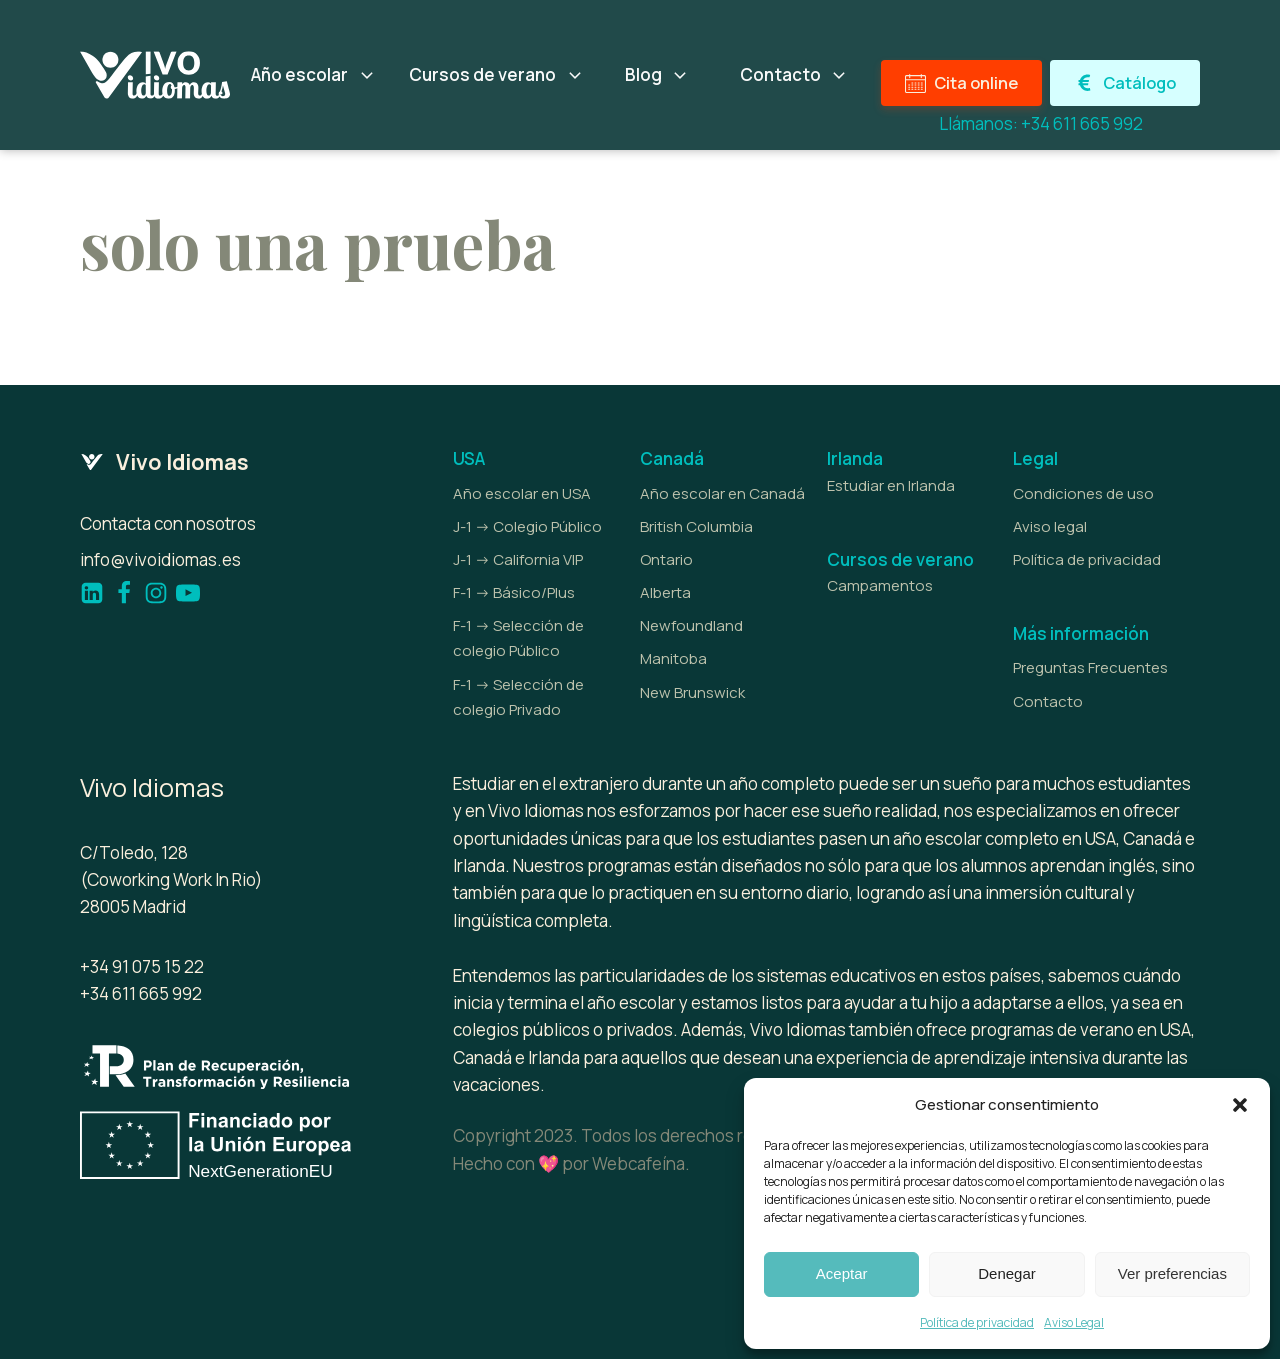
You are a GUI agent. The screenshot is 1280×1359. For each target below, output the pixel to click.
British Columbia (696, 526)
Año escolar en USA (522, 493)
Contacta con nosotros (168, 523)
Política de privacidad (977, 1322)
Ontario (666, 559)
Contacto (1048, 701)
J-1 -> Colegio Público (527, 526)
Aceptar (842, 1273)
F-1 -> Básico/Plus (514, 592)
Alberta (665, 592)
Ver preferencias (1172, 1273)
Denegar (1007, 1273)
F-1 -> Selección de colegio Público (518, 638)
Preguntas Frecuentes (1090, 667)
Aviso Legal (1074, 1322)
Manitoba (673, 658)
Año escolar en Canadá (722, 493)
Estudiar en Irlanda (891, 485)
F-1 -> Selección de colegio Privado (518, 697)
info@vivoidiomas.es (160, 559)
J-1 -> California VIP (518, 559)
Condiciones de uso (1083, 493)
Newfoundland (691, 625)
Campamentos (880, 585)
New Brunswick (692, 692)
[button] (1240, 1105)
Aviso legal (1050, 526)
